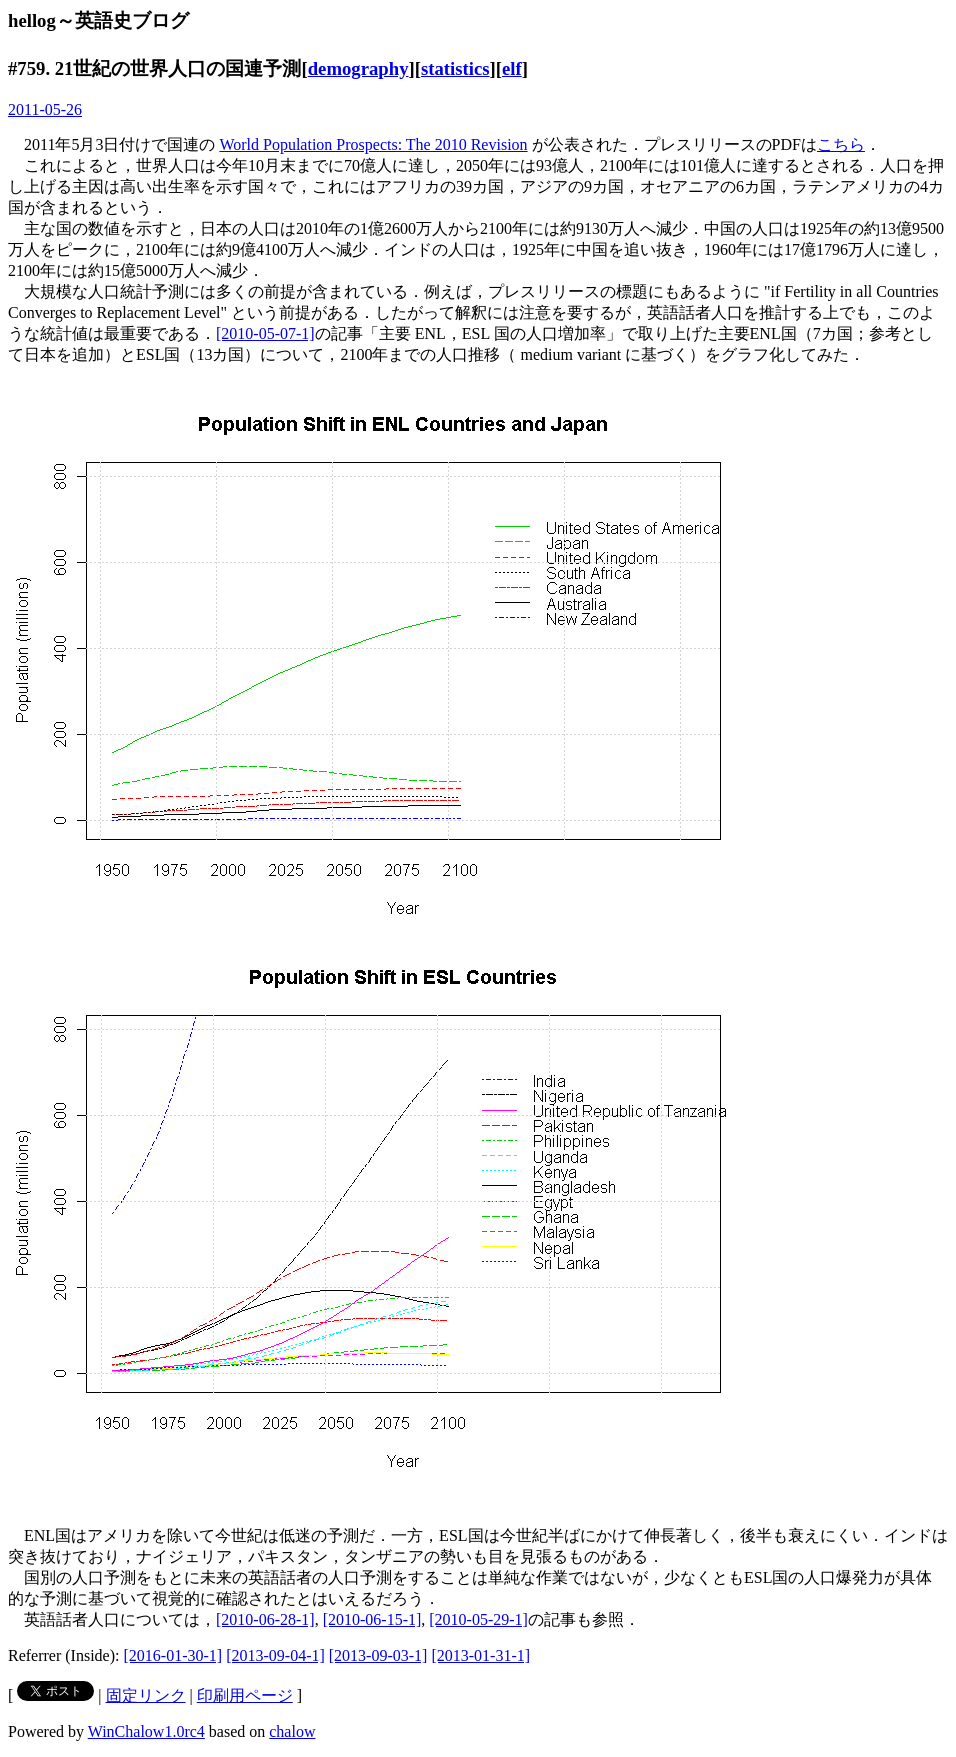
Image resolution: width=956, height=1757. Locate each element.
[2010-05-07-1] (265, 333)
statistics (455, 68)
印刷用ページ (245, 1695)
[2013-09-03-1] (378, 1655)
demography (358, 68)
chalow (292, 1731)
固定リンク (146, 1695)
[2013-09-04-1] (275, 1655)
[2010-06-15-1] (372, 1619)
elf (512, 68)
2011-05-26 (45, 109)
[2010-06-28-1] (265, 1619)
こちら (841, 144)
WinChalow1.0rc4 (146, 1731)
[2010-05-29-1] (478, 1619)
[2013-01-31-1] (480, 1655)
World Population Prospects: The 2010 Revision (373, 144)
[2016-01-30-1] (173, 1655)
